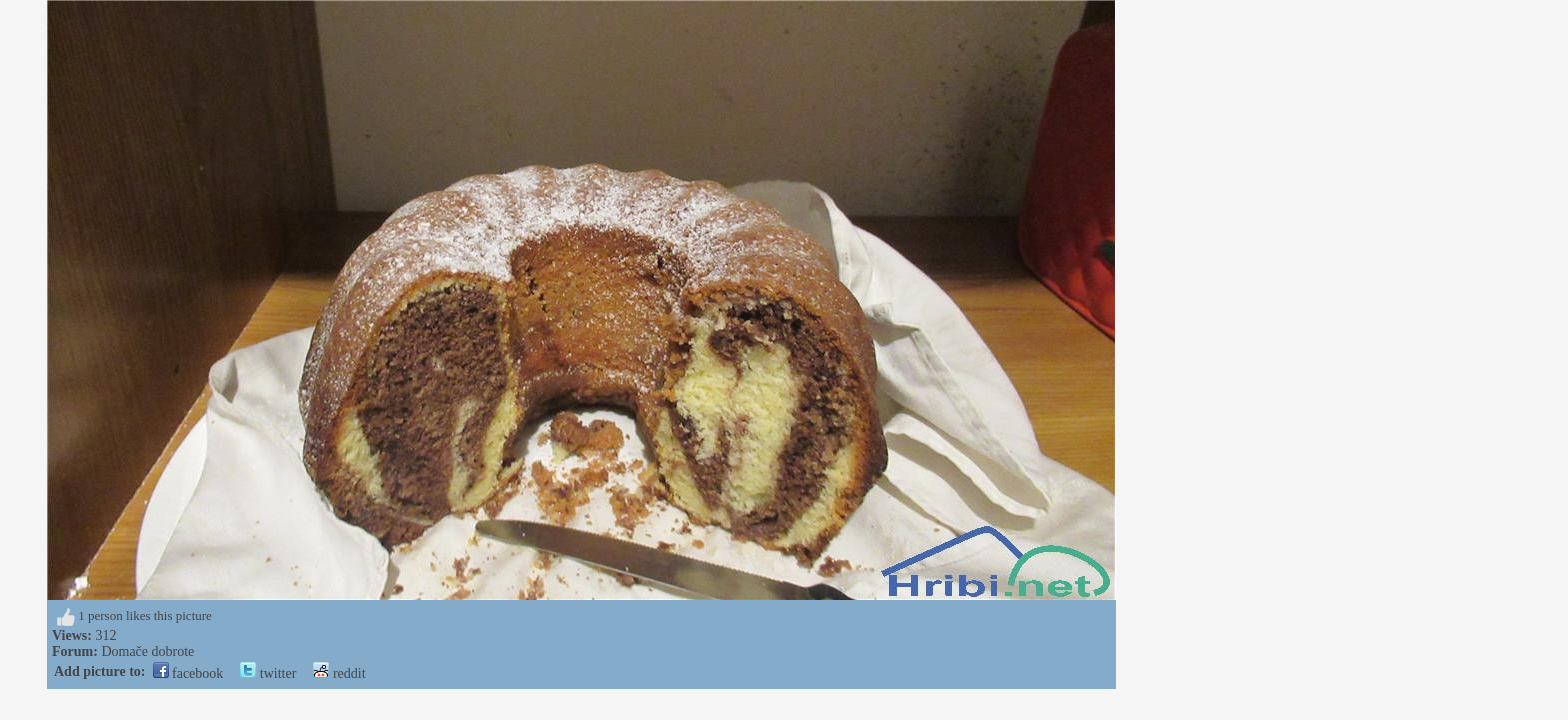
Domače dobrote (147, 651)
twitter (268, 673)
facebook (188, 673)
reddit (339, 673)
